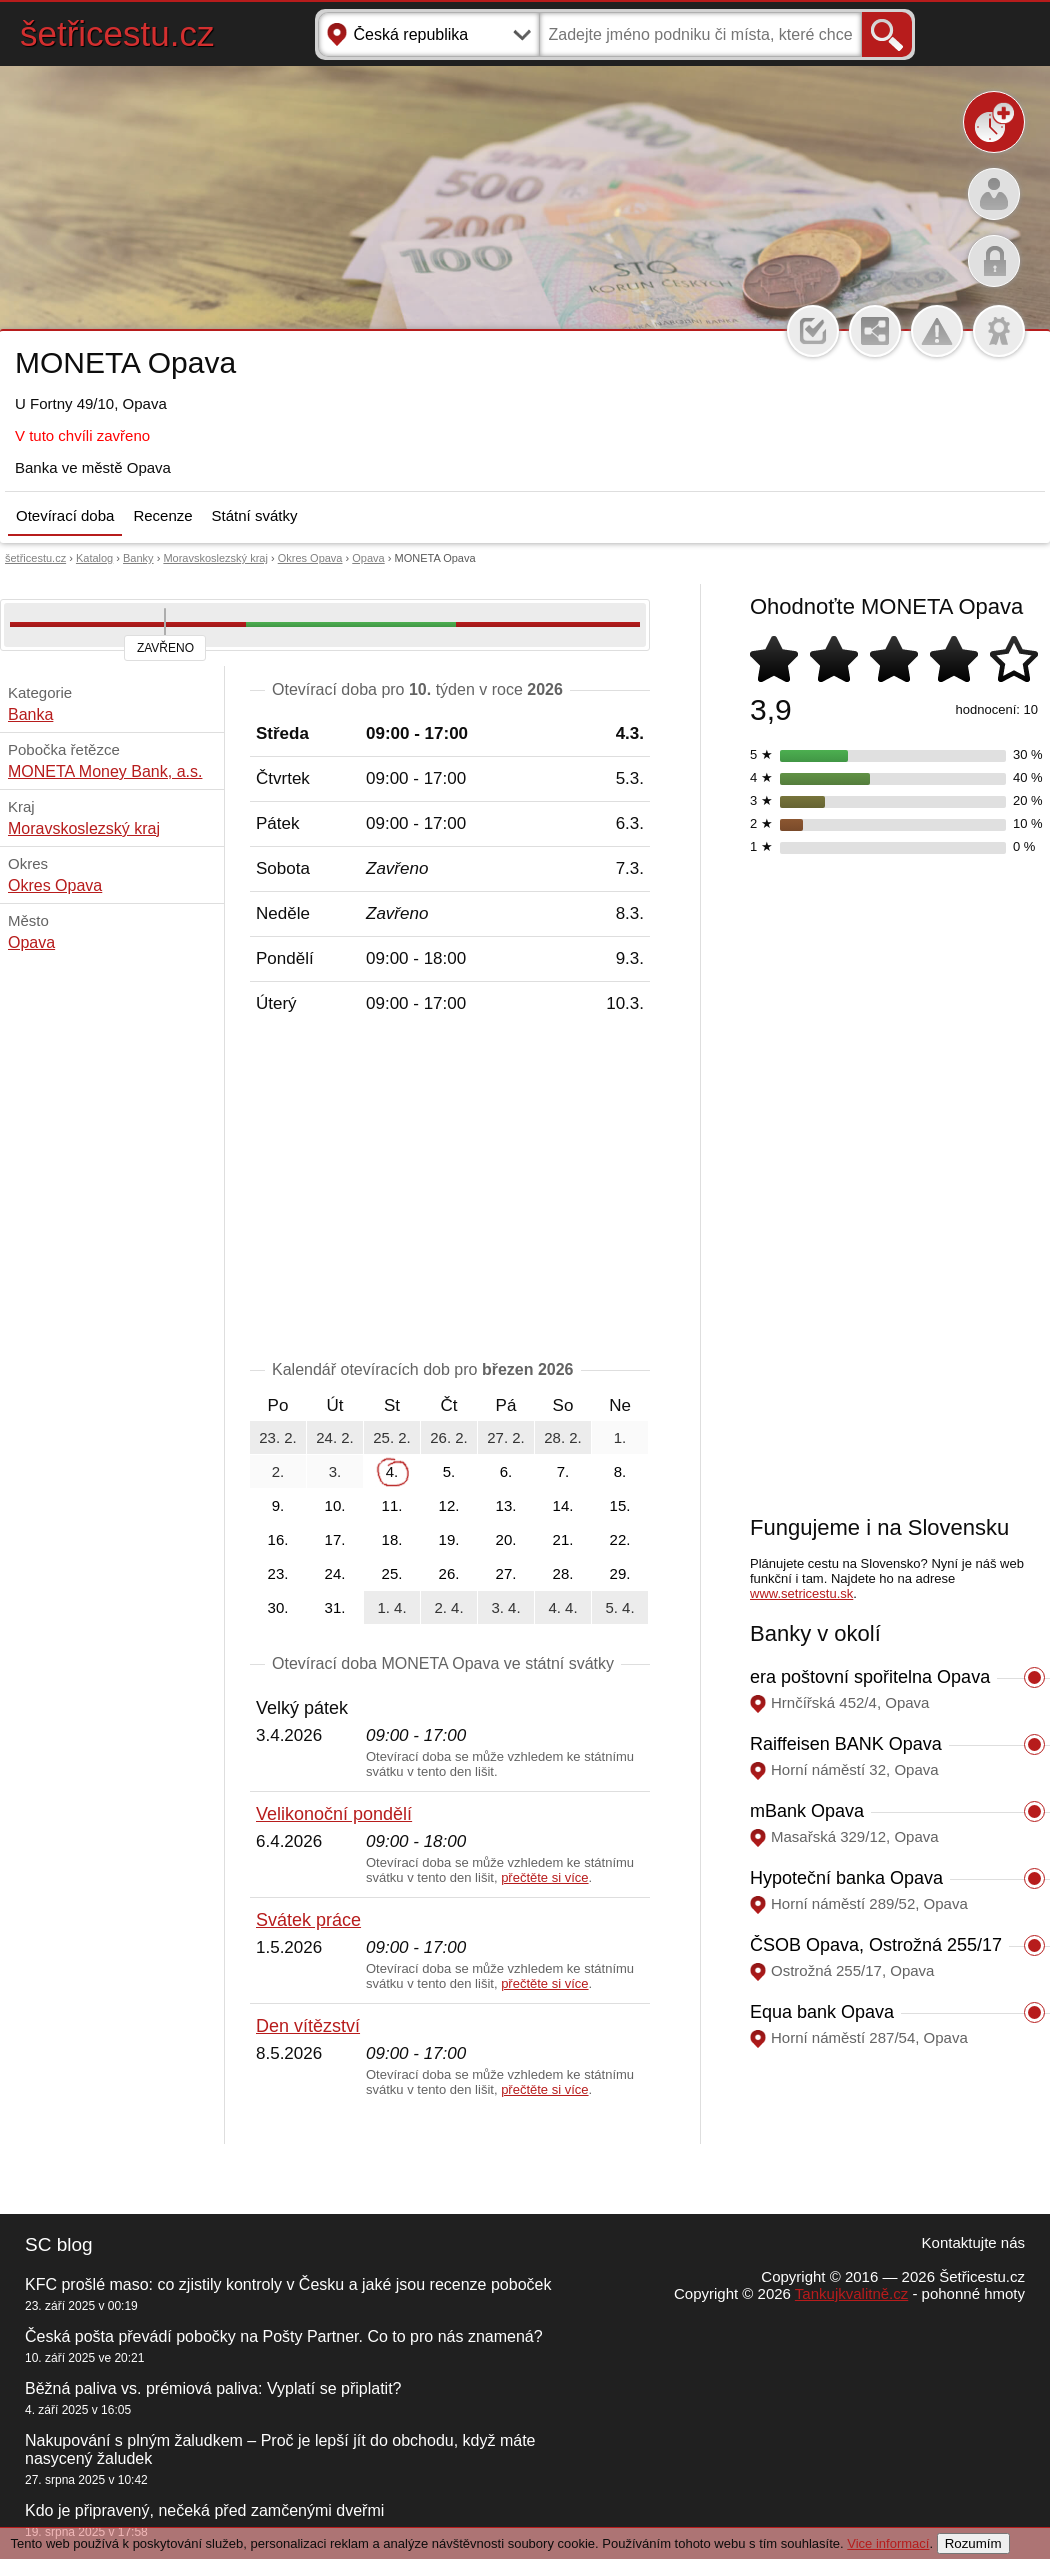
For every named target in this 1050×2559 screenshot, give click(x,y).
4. (392, 1471)
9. (278, 1505)
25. (392, 1573)
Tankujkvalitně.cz (851, 2293)
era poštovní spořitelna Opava (870, 1677)
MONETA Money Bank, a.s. (105, 771)
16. (278, 1539)
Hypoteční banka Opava (846, 1878)
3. (335, 1471)
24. (335, 1573)
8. (620, 1471)
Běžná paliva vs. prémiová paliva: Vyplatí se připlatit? (213, 2388)
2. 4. (448, 1607)
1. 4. (391, 1607)
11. (392, 1505)
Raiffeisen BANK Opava (846, 1744)
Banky (138, 558)
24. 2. (335, 1437)
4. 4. (562, 1607)
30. (278, 1607)
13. (506, 1505)
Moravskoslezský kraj (215, 558)
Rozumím (973, 2543)
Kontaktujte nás (973, 2242)
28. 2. (563, 1437)
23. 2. (278, 1437)
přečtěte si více (544, 1877)
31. (335, 1607)
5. (449, 1471)
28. (563, 1573)
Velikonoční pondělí (334, 1814)
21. (563, 1539)
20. (506, 1539)
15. (620, 1505)
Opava (368, 558)
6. (506, 1471)
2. (278, 1471)
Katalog (94, 558)
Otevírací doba (65, 515)
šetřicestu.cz (117, 33)
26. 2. (449, 1437)
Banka (30, 714)
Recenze (162, 515)
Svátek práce (308, 1920)
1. (620, 1437)
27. (506, 1573)
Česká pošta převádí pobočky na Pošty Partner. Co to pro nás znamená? (284, 2336)
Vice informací (888, 2543)
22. (620, 1539)
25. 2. (392, 1437)
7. (563, 1471)
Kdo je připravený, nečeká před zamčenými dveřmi (204, 2510)
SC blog (59, 2244)
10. (335, 1505)
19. (449, 1539)
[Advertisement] (450, 1191)
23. (278, 1573)
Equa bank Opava (822, 2012)
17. (335, 1539)
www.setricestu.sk (801, 1593)
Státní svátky (255, 515)
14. (563, 1505)
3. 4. (505, 1607)
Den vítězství (308, 2026)
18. (392, 1539)
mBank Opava (807, 1811)
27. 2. (506, 1437)
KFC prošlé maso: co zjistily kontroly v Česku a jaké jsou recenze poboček (288, 2284)
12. (449, 1505)
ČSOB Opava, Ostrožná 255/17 (876, 1945)
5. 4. (619, 1607)
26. (449, 1573)
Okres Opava (310, 558)
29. (620, 1573)
